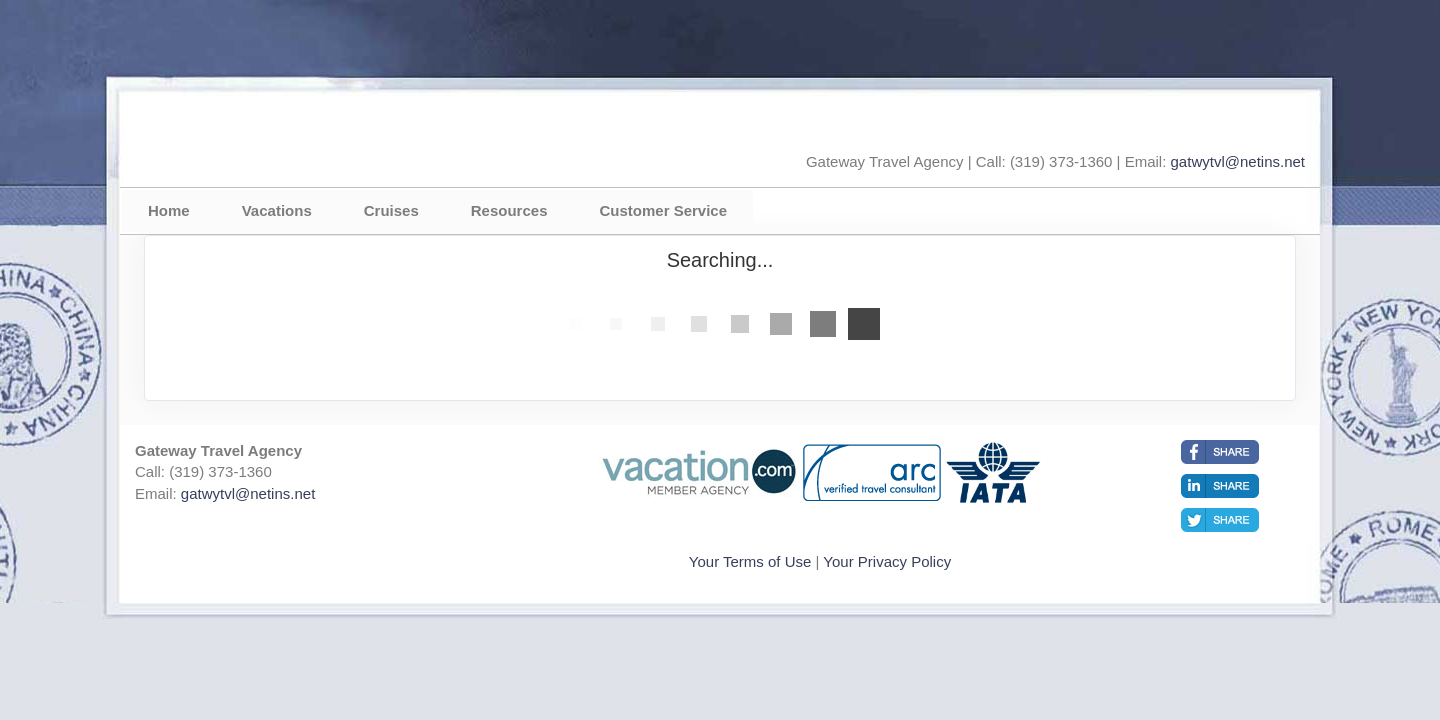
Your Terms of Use (750, 561)
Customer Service (663, 210)
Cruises (391, 210)
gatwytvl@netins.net (1238, 161)
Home (169, 210)
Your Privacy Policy (887, 561)
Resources (509, 210)
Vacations (277, 210)
